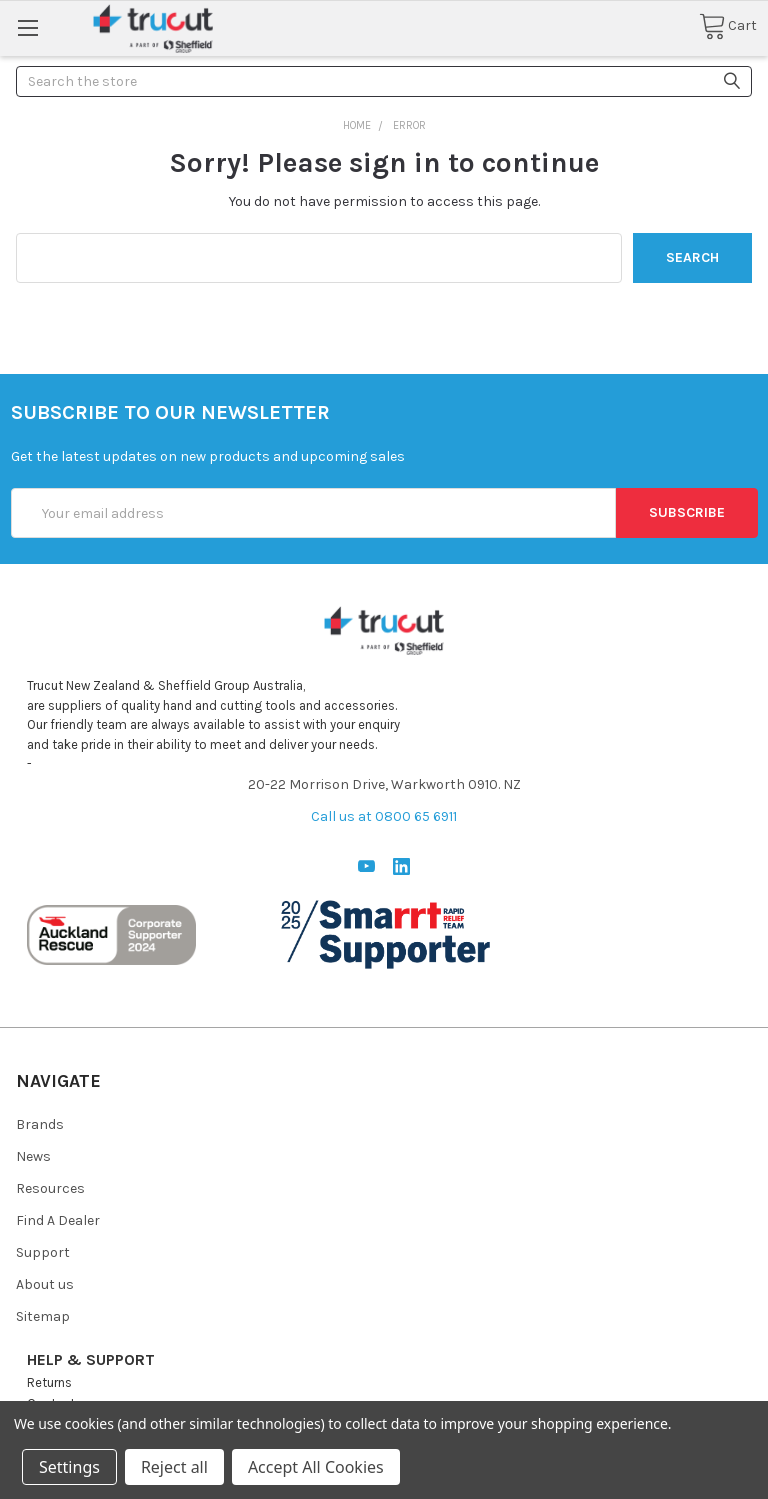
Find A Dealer (58, 1220)
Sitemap (43, 1316)
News (33, 1156)
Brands (40, 1124)
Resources (50, 1188)
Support (43, 1252)
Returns (49, 1382)
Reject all (174, 1467)
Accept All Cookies (316, 1467)
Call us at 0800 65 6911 (384, 816)
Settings (69, 1467)
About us (45, 1284)
